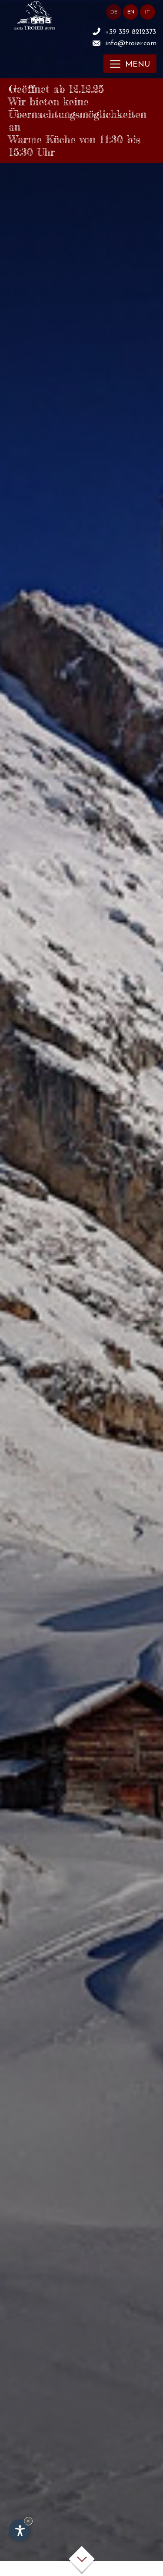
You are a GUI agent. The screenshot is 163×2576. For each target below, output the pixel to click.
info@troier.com (130, 43)
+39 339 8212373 (130, 32)
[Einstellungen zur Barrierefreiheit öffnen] (19, 2530)
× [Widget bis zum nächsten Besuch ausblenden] (28, 2521)
